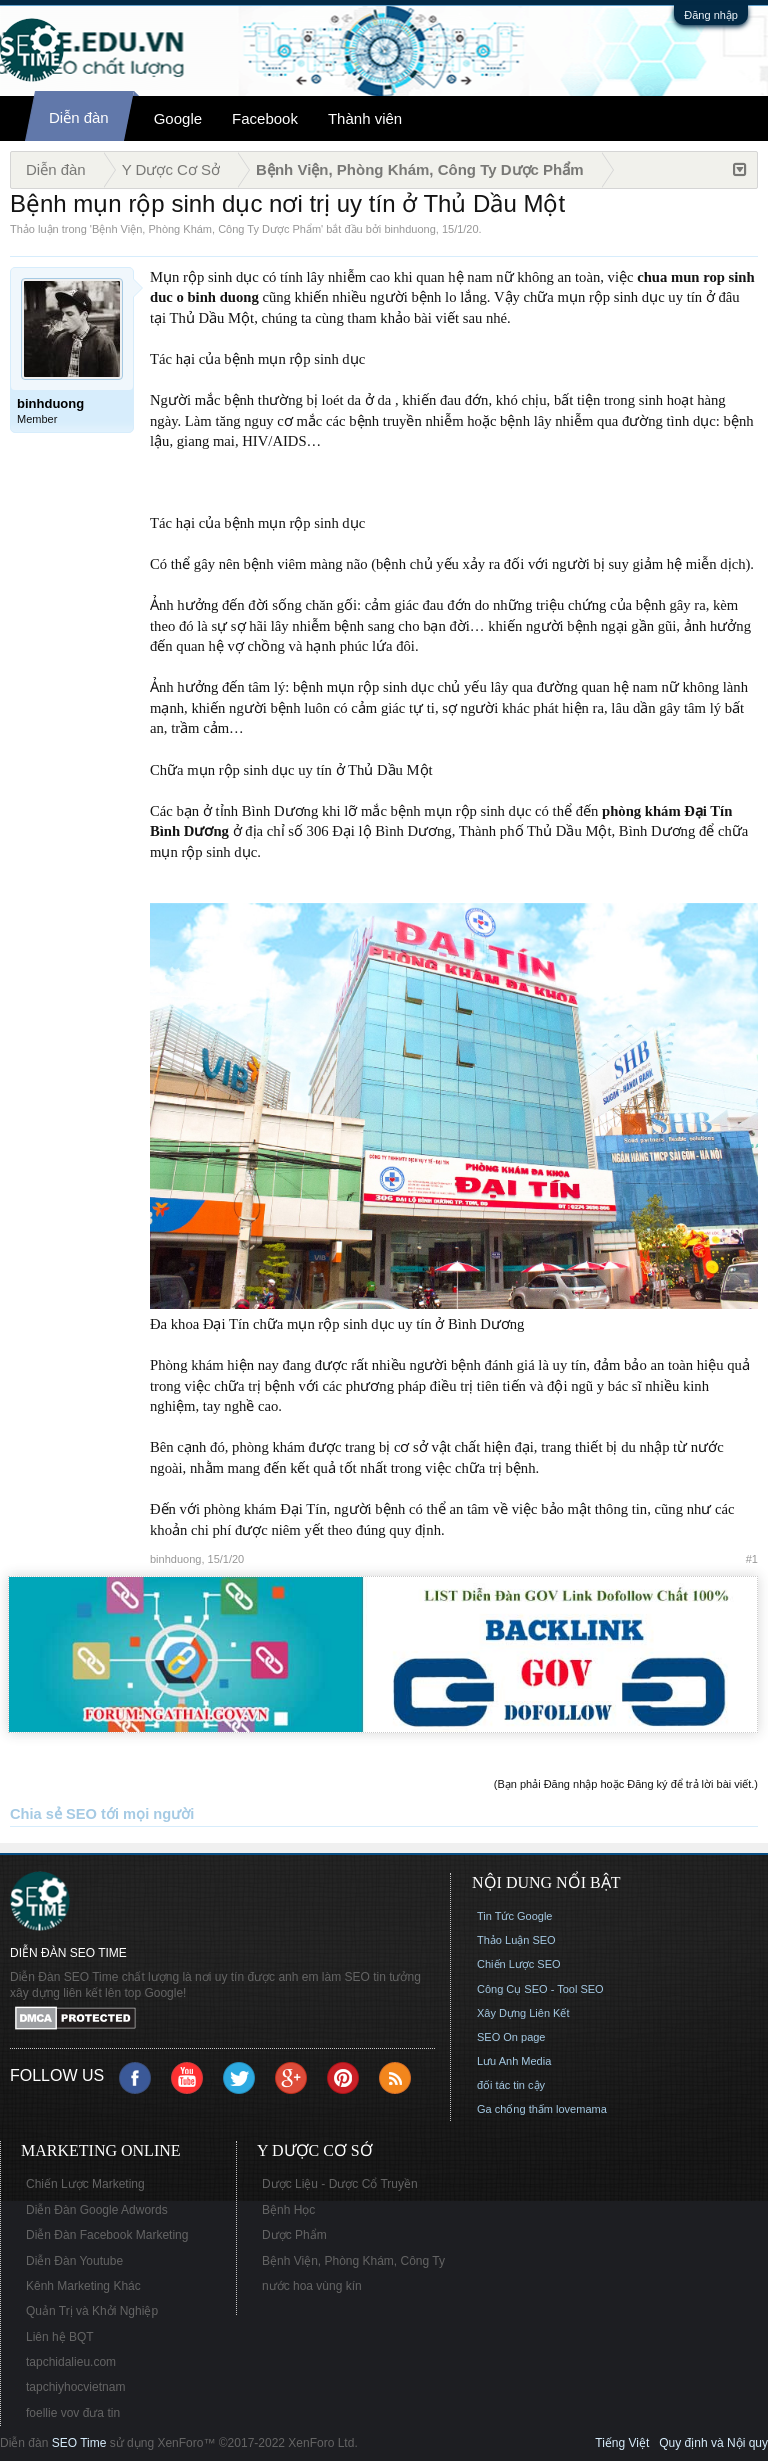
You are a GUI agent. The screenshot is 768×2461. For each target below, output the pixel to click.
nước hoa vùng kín (312, 2286)
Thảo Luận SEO (516, 1940)
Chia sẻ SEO (53, 1814)
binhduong (409, 229)
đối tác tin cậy (511, 2085)
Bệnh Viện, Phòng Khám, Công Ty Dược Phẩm (206, 229)
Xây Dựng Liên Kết (523, 2013)
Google (178, 118)
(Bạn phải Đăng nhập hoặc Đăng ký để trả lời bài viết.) (626, 1784)
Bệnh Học (288, 2210)
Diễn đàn (79, 117)
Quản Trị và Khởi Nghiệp (92, 2311)
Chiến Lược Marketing (85, 2184)
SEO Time (79, 2443)
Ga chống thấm (515, 2109)
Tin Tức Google (514, 1916)
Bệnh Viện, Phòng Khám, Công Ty (353, 2261)
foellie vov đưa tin (73, 2413)
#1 (752, 1559)
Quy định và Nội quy (713, 2443)
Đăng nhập (711, 15)
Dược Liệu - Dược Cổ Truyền (340, 2184)
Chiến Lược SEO (519, 1964)
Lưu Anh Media (514, 2061)
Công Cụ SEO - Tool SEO (540, 1989)
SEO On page (511, 2037)
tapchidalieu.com (71, 2362)
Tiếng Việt (622, 2443)
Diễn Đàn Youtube (74, 2261)
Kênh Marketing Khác (83, 2286)
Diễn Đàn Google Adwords (97, 2210)
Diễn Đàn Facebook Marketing (107, 2235)
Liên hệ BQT (60, 2337)
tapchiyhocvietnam (75, 2387)
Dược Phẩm (294, 2235)
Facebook (265, 118)
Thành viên (365, 118)
